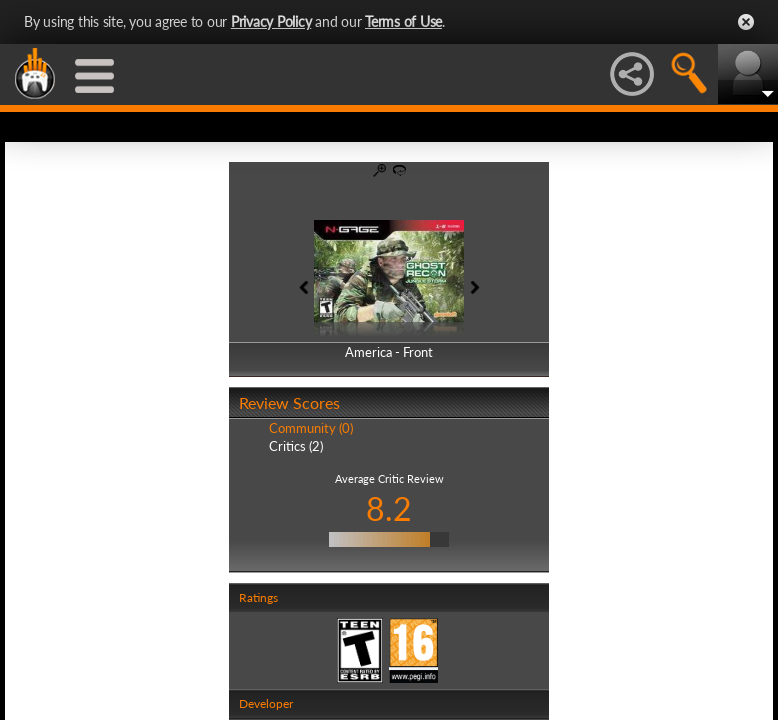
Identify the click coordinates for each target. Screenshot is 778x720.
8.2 (389, 508)
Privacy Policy (271, 21)
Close (746, 22)
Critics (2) (296, 446)
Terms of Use (403, 21)
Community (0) (311, 428)
